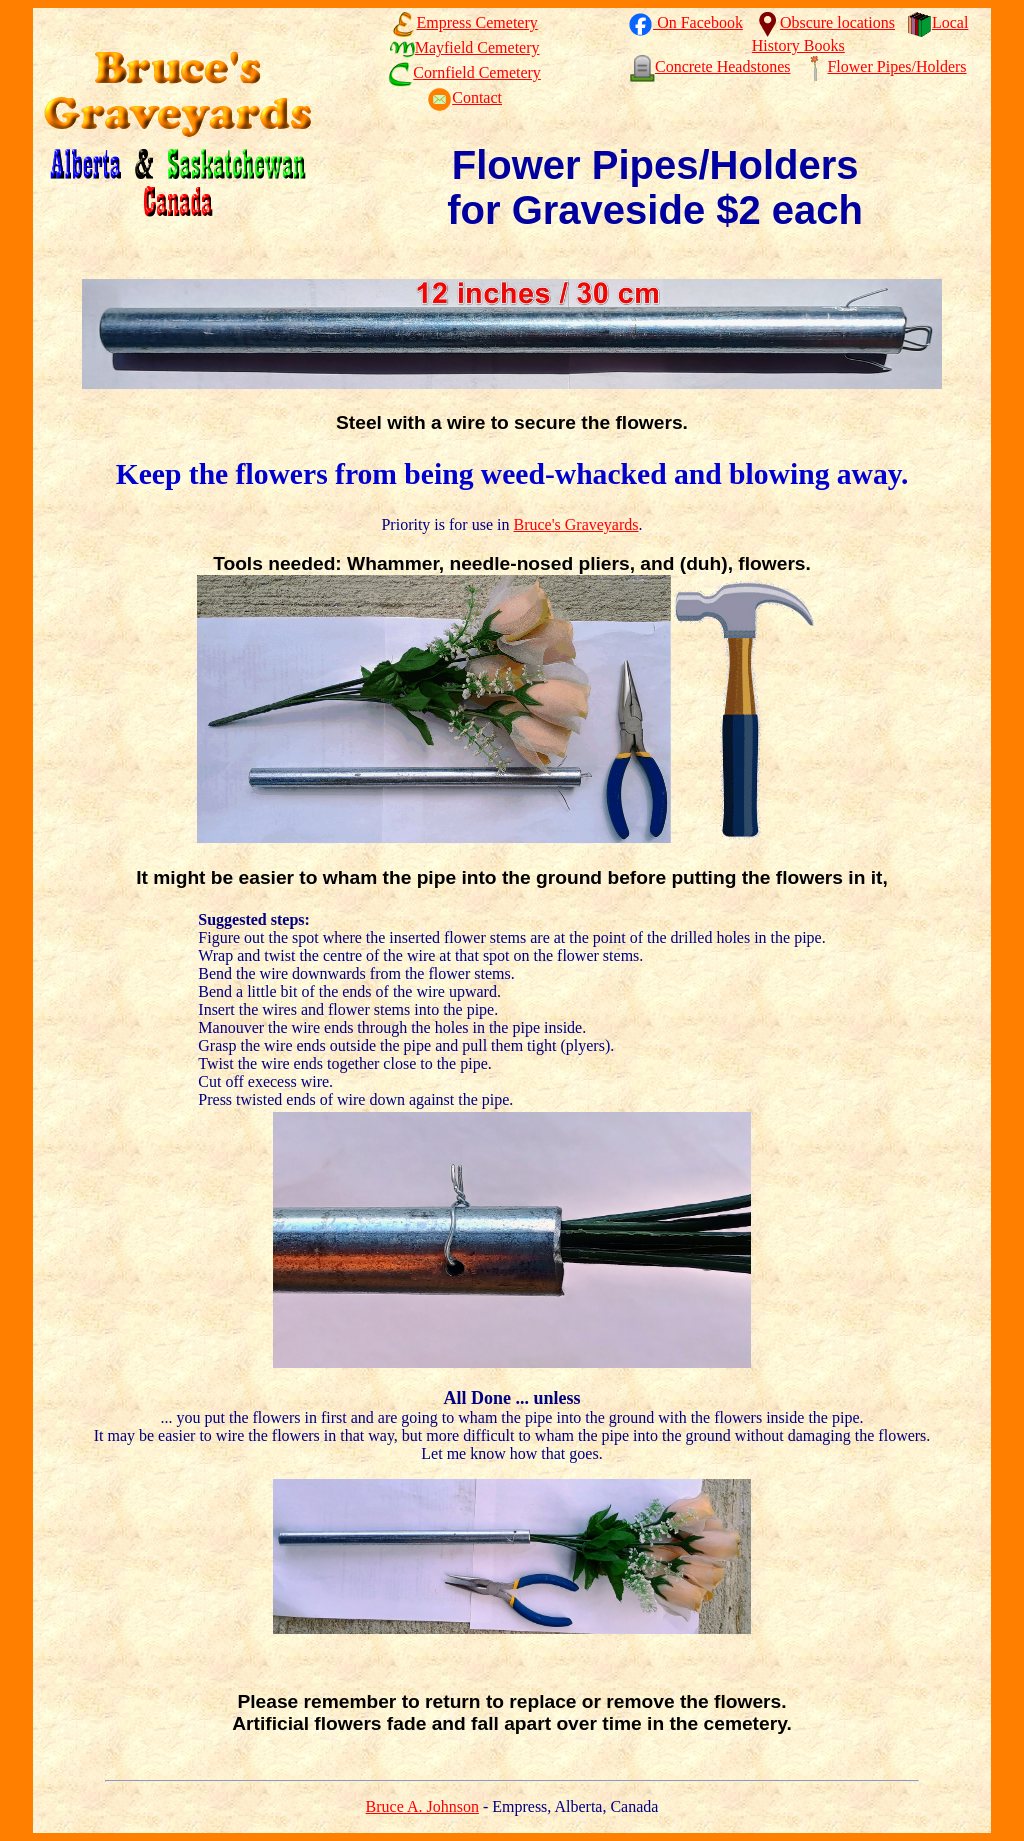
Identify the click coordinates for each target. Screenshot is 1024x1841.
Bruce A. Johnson (422, 1806)
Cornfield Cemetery (464, 72)
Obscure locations (825, 22)
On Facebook (685, 22)
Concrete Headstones (710, 66)
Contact (464, 97)
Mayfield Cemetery (465, 47)
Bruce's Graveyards (575, 524)
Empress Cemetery (464, 22)
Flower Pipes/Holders (884, 66)
